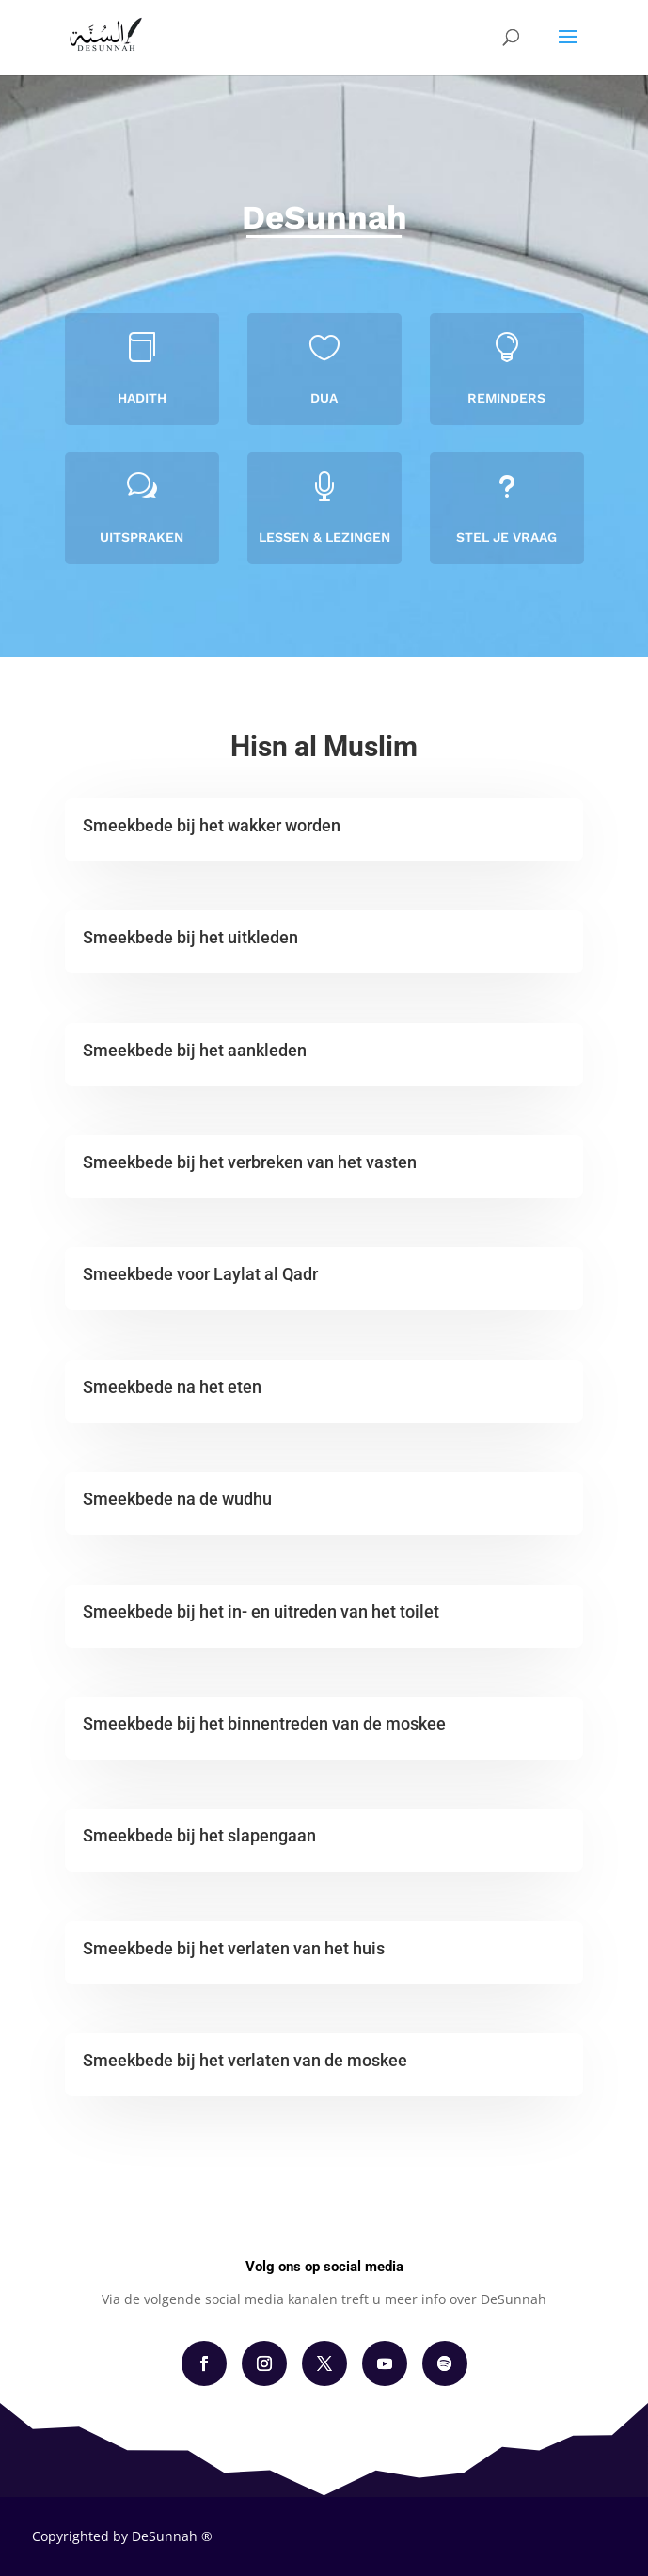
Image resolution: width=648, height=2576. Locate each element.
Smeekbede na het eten (172, 1387)
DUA (324, 396)
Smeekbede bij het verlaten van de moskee (245, 2060)
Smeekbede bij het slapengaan (199, 1835)
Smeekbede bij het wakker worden (211, 825)
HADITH (142, 396)
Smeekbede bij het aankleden (195, 1050)
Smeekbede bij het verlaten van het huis (234, 1948)
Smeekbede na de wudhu (177, 1499)
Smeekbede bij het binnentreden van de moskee (264, 1723)
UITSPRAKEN (142, 537)
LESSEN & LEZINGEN (324, 537)
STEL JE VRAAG (506, 537)
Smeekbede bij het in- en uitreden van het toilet (261, 1611)
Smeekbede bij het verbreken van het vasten (250, 1162)
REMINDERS (506, 396)
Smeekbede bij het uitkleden (190, 937)
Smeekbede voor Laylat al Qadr (200, 1274)
